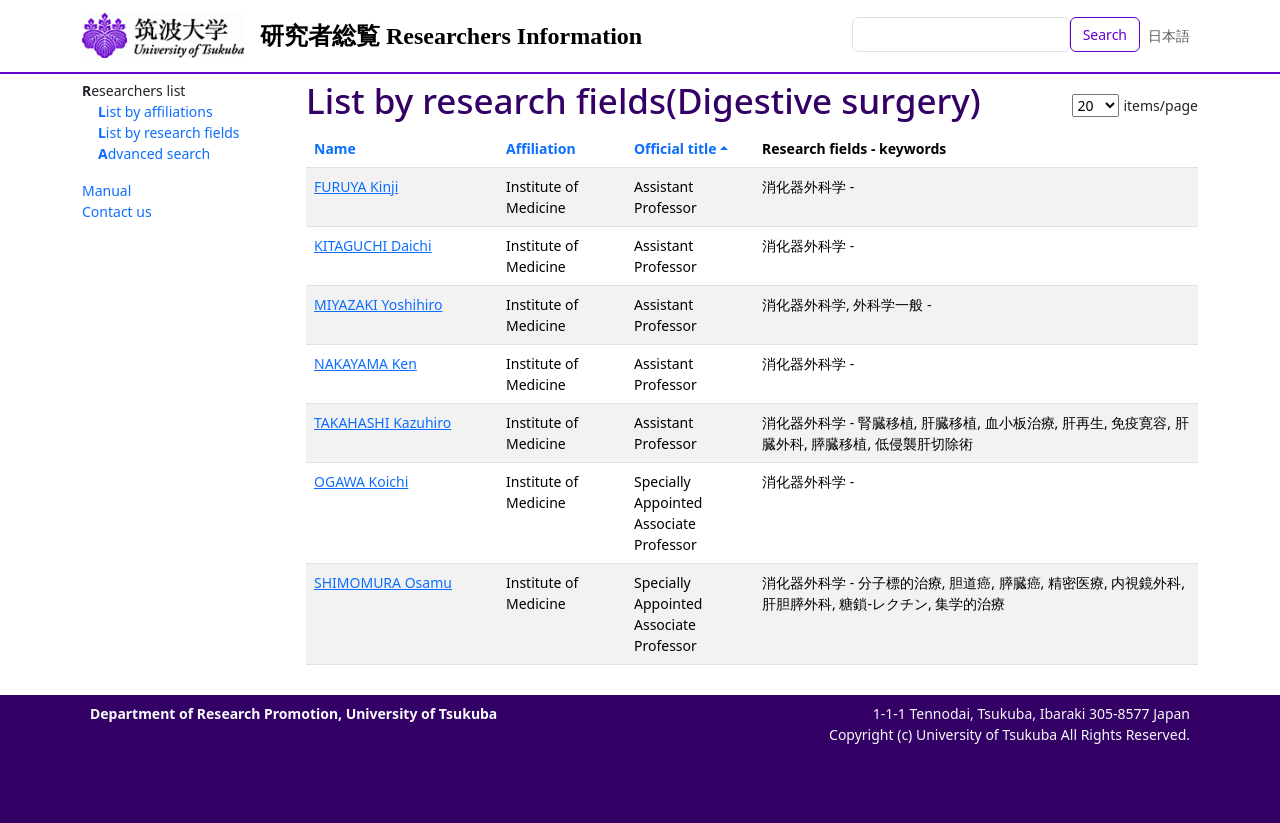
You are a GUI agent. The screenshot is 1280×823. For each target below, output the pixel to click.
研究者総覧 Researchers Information (451, 36)
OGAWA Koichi (361, 481)
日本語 (1169, 35)
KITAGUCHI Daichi (373, 245)
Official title (675, 148)
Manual (106, 190)
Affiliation (541, 148)
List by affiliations (155, 111)
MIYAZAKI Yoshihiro (378, 304)
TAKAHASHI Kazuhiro (382, 422)
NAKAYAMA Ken (365, 363)
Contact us (117, 211)
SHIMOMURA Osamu (383, 582)
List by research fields (169, 132)
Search (1105, 34)
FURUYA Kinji (356, 186)
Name (335, 148)
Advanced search (154, 153)
